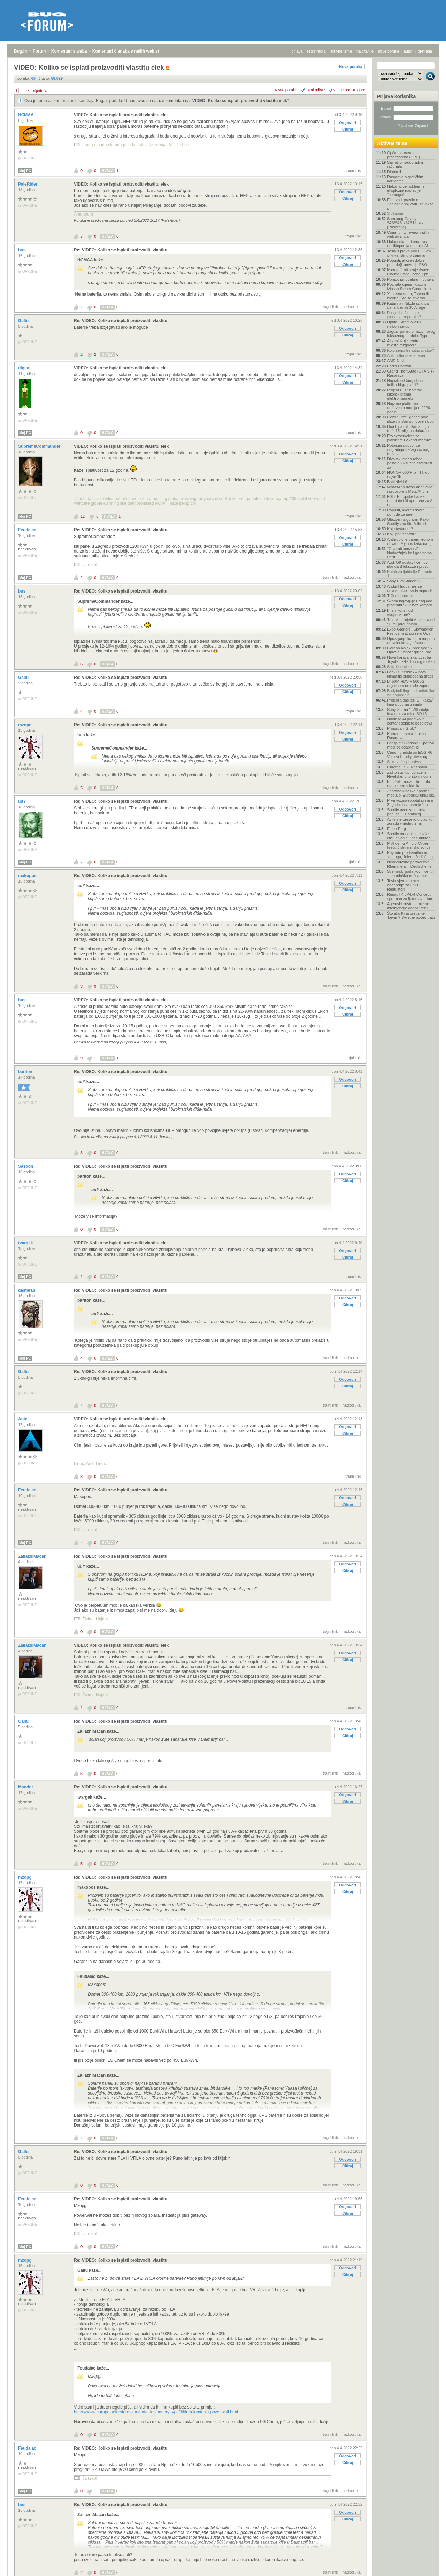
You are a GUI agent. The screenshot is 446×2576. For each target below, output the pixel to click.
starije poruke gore (349, 90)
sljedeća (40, 90)
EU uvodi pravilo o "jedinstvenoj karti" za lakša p (410, 204)
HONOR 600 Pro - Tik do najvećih (408, 474)
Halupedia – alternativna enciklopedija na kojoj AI (408, 244)
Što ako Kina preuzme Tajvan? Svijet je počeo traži (411, 915)
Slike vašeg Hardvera (405, 762)
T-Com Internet (400, 596)
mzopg (25, 724)
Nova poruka (350, 66)
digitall (25, 368)
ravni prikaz (315, 90)
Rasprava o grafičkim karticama (405, 179)
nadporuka (352, 307)
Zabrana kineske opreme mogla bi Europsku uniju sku (411, 793)
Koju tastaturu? (400, 529)
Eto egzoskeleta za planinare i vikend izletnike (409, 438)
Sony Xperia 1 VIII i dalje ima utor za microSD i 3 (408, 711)
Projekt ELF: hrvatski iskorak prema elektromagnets (404, 394)
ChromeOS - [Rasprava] (407, 767)
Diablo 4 (394, 172)
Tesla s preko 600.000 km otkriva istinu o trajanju (409, 253)
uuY (22, 801)
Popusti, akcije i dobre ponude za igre (406, 512)
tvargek (26, 1242)
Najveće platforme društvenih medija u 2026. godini (409, 407)
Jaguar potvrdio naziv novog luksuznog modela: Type (411, 333)
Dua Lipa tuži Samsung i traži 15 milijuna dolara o (408, 428)
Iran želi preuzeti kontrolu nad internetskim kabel (408, 784)
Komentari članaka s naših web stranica (131, 51)
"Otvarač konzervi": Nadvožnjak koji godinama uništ (409, 553)
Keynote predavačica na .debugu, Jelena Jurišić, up (410, 855)
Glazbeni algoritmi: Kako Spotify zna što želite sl (408, 521)
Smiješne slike (399, 667)
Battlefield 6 (397, 482)
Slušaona (395, 213)
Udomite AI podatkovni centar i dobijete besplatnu (409, 721)
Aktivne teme (392, 143)
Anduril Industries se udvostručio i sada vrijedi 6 (409, 588)
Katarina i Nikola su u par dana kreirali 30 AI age (408, 305)
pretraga (425, 51)
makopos (28, 875)
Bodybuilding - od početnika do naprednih (410, 693)
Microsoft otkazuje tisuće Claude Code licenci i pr (408, 272)
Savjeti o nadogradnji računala (405, 164)
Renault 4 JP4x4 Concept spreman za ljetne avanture (410, 896)
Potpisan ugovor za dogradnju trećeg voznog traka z (408, 449)
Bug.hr (21, 51)
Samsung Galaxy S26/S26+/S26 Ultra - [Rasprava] (405, 223)
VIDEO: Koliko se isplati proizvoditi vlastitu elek (239, 100)
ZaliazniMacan (33, 1556)
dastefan (27, 1290)
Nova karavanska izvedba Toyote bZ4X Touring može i (411, 659)
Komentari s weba (69, 51)
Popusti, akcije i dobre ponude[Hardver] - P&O (407, 262)
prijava (296, 51)
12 (82, 516)
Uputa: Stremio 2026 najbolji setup (404, 324)
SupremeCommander (40, 446)
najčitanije (365, 51)
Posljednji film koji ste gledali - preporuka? (405, 315)
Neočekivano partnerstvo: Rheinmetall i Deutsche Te (409, 864)
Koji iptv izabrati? (401, 534)
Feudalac (27, 529)
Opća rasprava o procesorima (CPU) (403, 155)
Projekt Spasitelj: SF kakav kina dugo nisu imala (410, 702)
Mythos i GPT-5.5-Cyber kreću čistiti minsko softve (409, 845)
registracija (316, 51)
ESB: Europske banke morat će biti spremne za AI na (410, 500)
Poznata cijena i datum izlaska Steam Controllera (409, 286)
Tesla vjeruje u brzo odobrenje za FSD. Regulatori (403, 885)
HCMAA (26, 114)
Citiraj (347, 129)
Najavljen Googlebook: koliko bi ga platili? (406, 382)
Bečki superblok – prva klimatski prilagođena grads (410, 674)
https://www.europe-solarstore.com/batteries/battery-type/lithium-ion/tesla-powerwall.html (156, 2412)
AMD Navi (396, 361)
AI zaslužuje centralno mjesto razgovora (406, 343)
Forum (39, 51)
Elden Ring (396, 829)
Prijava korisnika (396, 96)
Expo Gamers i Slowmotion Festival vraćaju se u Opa (410, 631)
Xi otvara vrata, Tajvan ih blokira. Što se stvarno (408, 296)
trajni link (353, 170)
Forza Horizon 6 (400, 366)
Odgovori (347, 122)
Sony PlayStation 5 (403, 581)
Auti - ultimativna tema (406, 355)
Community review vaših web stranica (408, 234)
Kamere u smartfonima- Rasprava (407, 735)
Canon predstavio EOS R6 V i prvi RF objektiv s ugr (409, 754)
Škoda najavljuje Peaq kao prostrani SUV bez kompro (409, 603)
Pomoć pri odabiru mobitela (410, 279)
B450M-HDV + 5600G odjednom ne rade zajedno (409, 683)
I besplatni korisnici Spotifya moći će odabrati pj (411, 745)
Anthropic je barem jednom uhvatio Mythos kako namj (410, 541)
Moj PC (25, 171)
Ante (23, 1419)
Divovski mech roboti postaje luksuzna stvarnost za (409, 463)
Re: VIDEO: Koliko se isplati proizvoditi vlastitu (120, 250)
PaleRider (28, 184)
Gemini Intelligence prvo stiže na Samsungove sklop (410, 419)
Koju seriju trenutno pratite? (410, 350)
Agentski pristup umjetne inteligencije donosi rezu (408, 906)
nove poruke (388, 51)
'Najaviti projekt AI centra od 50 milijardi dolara (411, 622)
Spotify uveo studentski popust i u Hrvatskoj (406, 812)
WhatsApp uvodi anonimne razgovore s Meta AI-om (410, 489)
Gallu (24, 320)
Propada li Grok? (401, 728)
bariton (25, 1071)
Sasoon (26, 1166)
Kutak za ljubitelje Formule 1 (409, 574)
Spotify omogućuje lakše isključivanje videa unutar (408, 836)
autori (409, 51)
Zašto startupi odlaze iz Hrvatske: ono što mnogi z (409, 774)
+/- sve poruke (285, 90)
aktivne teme (341, 51)
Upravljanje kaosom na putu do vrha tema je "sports (411, 640)
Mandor (26, 1787)
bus (22, 250)
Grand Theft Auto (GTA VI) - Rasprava (410, 373)
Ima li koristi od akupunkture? (400, 612)
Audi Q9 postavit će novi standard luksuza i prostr (408, 564)
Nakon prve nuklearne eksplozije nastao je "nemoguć (406, 190)
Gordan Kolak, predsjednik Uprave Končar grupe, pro (409, 650)
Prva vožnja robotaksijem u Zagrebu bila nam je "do (410, 802)
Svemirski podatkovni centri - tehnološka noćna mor (410, 873)
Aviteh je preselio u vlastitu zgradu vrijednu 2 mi (409, 821)
